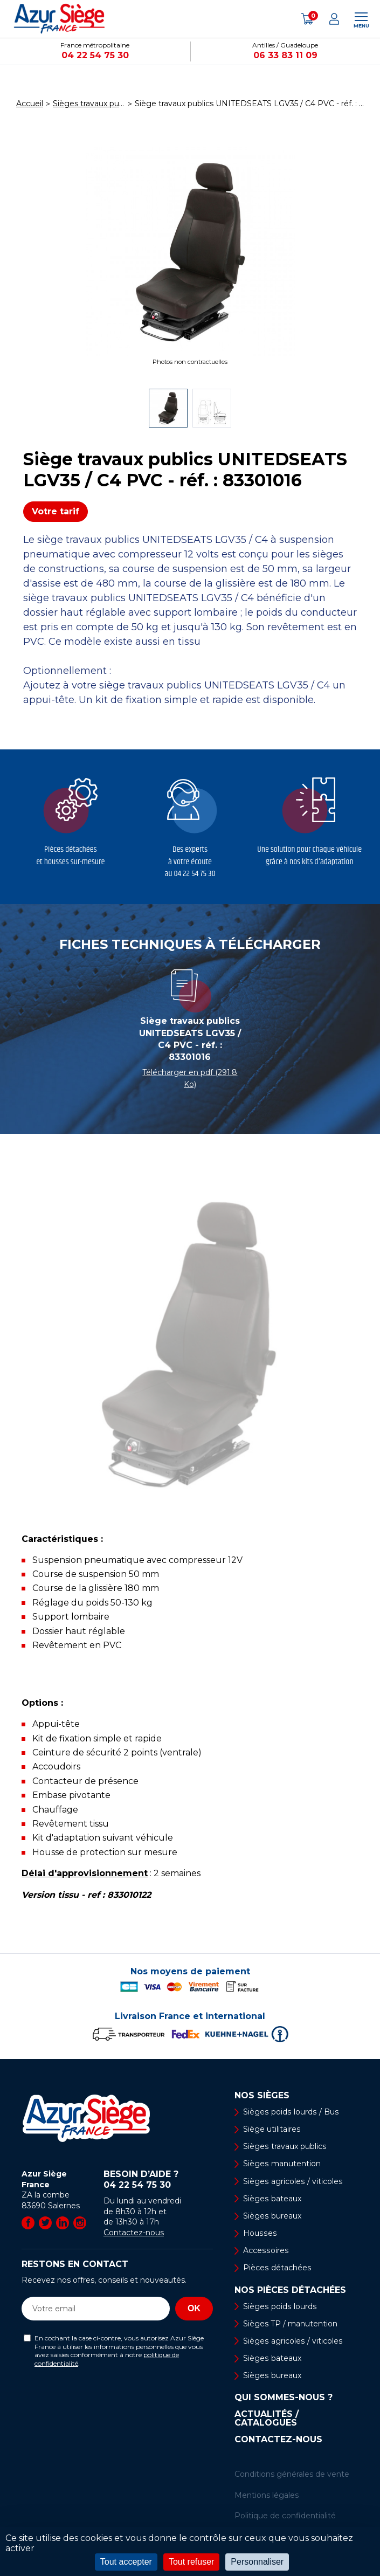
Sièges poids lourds (279, 2306)
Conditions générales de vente (291, 2474)
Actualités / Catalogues (266, 2419)
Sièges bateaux (272, 2198)
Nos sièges (261, 2095)
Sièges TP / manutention (290, 2324)
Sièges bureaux (272, 2216)
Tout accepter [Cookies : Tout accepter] (126, 2561)
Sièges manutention (281, 2164)
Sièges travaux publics (284, 2146)
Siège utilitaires (271, 2129)
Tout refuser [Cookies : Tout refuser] (191, 2561)
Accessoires (265, 2250)
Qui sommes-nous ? (283, 2398)
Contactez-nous (133, 2232)
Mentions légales (266, 2495)
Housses (259, 2233)
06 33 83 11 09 (285, 55)
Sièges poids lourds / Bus (290, 2112)
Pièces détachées (276, 2268)
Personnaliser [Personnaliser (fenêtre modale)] (257, 2561)
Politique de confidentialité (285, 2516)
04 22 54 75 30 (95, 55)
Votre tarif (55, 511)
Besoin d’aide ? (158, 2180)
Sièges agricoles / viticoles (292, 2181)
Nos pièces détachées (290, 2290)
